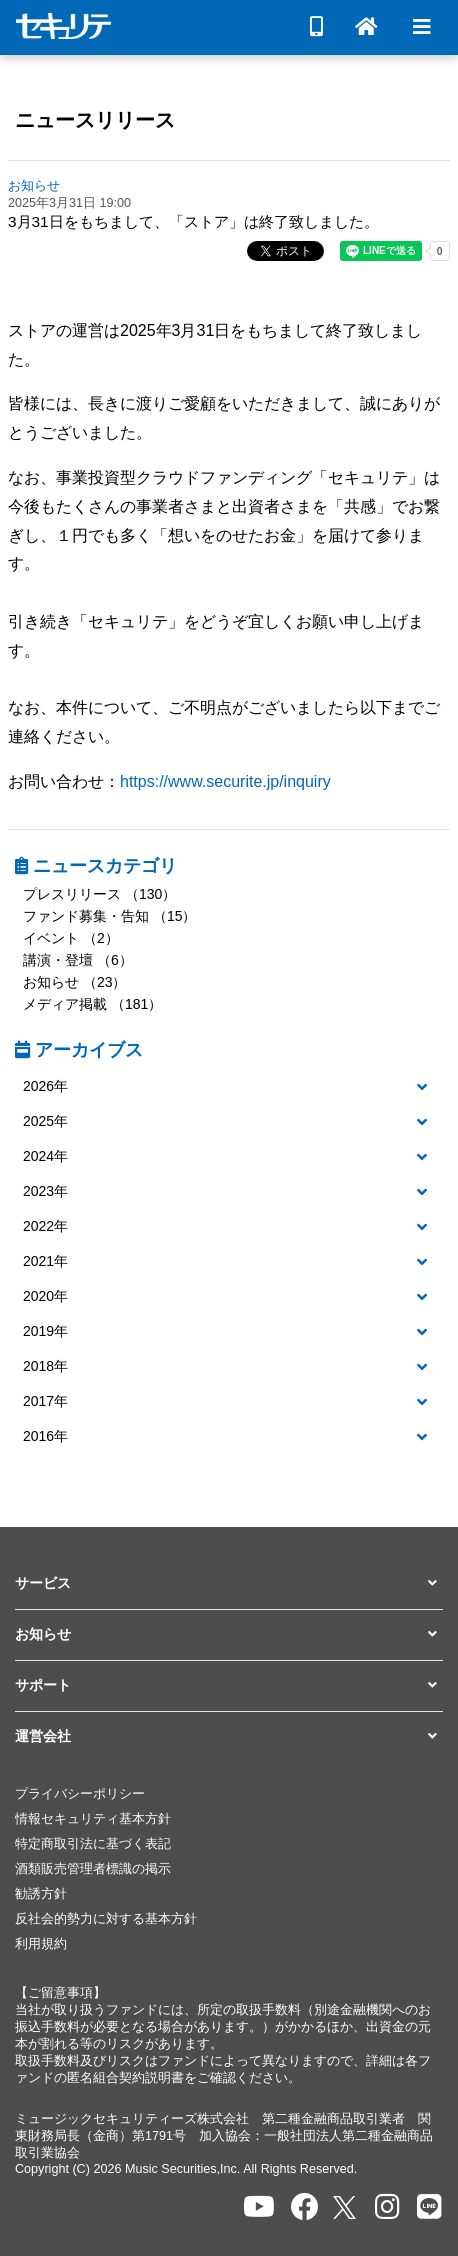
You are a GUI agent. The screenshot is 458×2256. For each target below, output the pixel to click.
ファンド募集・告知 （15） (109, 916)
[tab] (229, 1087)
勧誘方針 (41, 1894)
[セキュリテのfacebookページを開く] (305, 2207)
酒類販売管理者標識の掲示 (93, 1869)
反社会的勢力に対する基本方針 (106, 1919)
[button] (229, 1087)
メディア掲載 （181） (92, 1004)
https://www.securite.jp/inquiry (225, 781)
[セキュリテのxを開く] (346, 2207)
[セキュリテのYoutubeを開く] (259, 2207)
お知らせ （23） (74, 982)
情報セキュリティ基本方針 (93, 1819)
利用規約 (41, 1944)
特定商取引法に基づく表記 (93, 1844)
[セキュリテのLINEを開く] (429, 2207)
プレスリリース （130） (99, 894)
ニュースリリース (95, 120)
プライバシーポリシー (80, 1794)
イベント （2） (71, 938)
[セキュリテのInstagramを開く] (387, 2207)
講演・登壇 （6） (78, 960)
